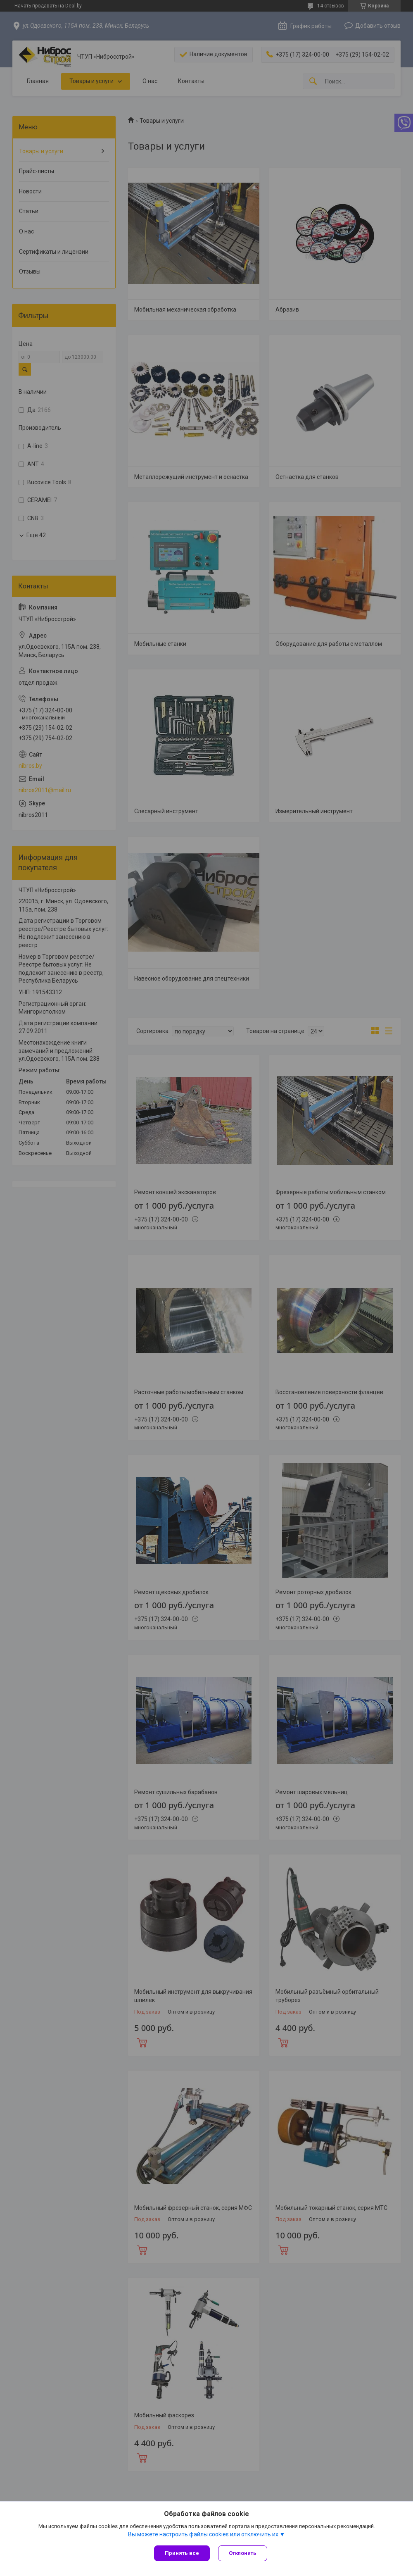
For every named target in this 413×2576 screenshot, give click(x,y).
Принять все (182, 2553)
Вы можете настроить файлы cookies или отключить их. (204, 2534)
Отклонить (242, 2553)
